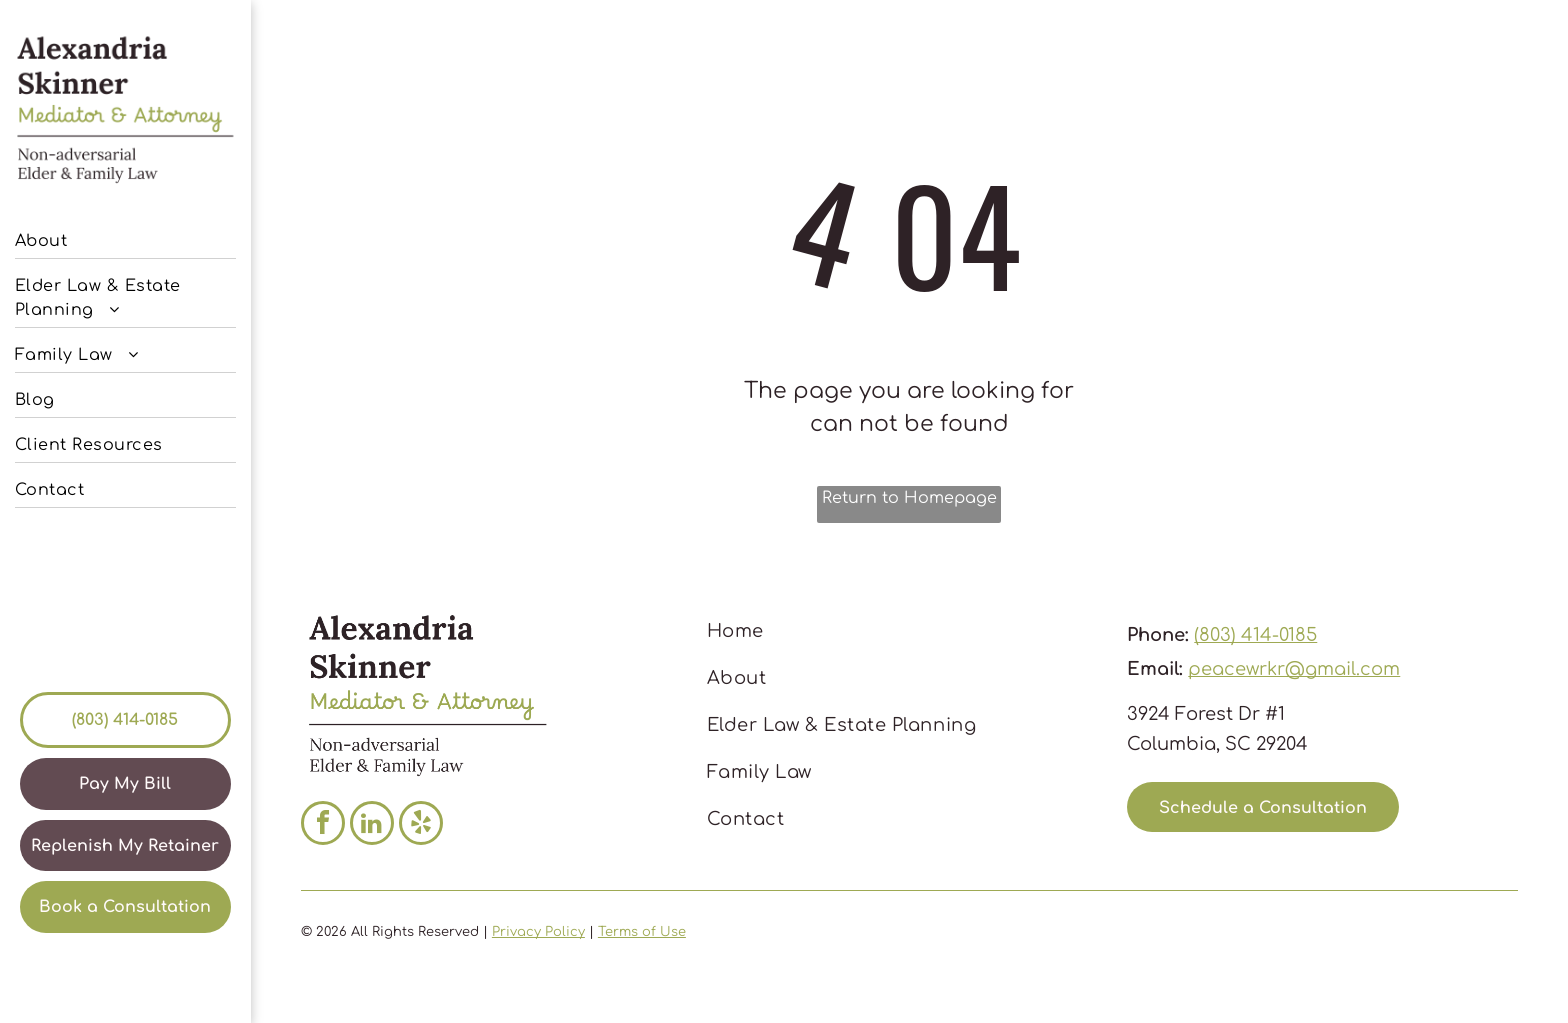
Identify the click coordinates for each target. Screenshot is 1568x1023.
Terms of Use (642, 932)
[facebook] (323, 825)
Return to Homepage (909, 498)
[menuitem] (125, 236)
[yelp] (421, 825)
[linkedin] (372, 825)
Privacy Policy (538, 932)
